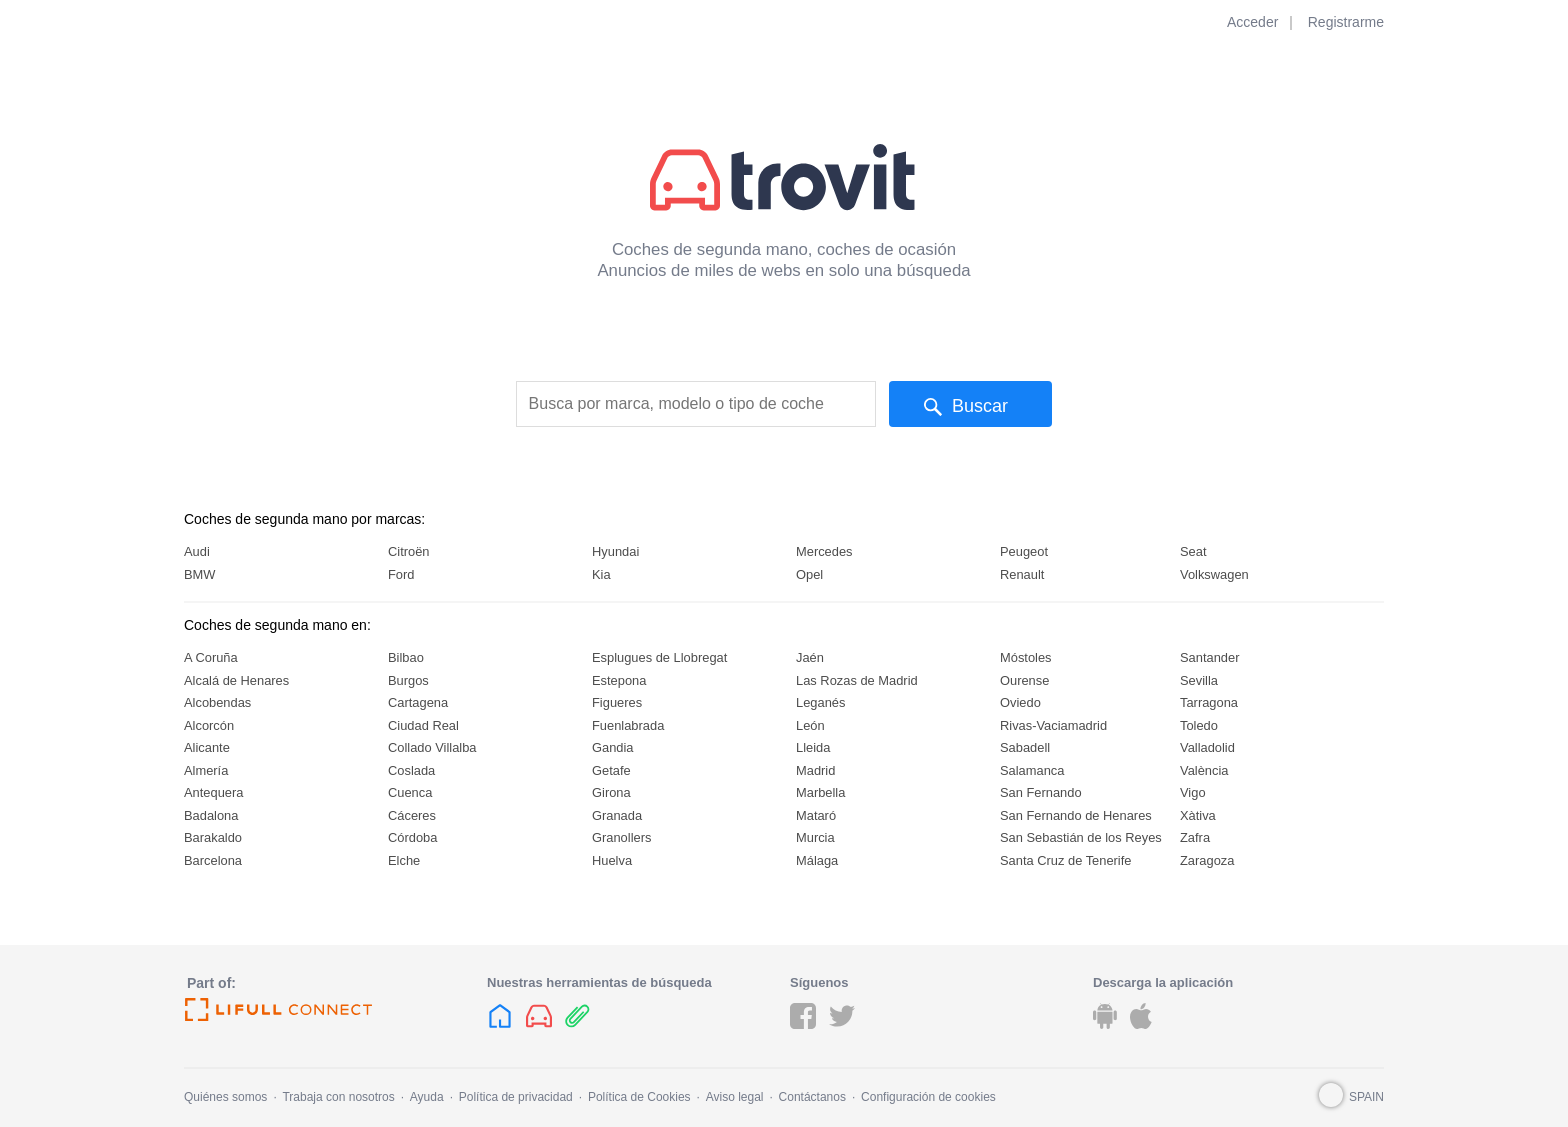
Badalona (211, 815)
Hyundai (615, 551)
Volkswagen (1214, 574)
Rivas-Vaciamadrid (1053, 725)
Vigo (1193, 792)
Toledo (1199, 725)
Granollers (621, 837)
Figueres (617, 702)
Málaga (817, 860)
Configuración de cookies (928, 1097)
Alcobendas (217, 702)
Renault (1022, 574)
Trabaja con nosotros (338, 1097)
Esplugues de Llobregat (659, 657)
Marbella (820, 792)
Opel (809, 574)
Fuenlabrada (628, 725)
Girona (611, 792)
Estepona (619, 680)
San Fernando (1041, 792)
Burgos (408, 680)
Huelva (612, 860)
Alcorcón (209, 725)
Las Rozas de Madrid (857, 680)
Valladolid (1207, 747)
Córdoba (412, 837)
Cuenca (410, 792)
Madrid (815, 770)
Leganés (820, 702)
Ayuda (427, 1097)
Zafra (1195, 837)
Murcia (815, 837)
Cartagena (418, 702)
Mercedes (824, 551)
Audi (197, 551)
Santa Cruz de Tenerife (1065, 860)
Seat (1193, 551)
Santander (1209, 657)
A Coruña (211, 657)
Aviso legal (735, 1097)
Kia (601, 574)
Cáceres (412, 815)
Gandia (613, 747)
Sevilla (1199, 680)
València (1204, 770)
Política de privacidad (516, 1097)
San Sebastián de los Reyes (1081, 837)
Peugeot (1024, 551)
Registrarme (1346, 22)
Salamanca (1032, 770)
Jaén (810, 657)
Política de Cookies (639, 1097)
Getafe (611, 770)
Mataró (816, 815)
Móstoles (1026, 657)
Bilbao (406, 657)
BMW (199, 574)
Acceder (1252, 22)
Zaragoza (1207, 860)
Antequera (213, 792)
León (810, 725)
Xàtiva (1198, 815)
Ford (401, 574)
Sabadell (1025, 747)
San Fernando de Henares (1076, 815)
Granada (617, 815)
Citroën (409, 551)
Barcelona (213, 860)
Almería (206, 770)
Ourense (1024, 680)
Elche (404, 860)
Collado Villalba (432, 747)
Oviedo (1020, 702)
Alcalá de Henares (236, 680)
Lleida (813, 747)
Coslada (411, 770)
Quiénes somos (225, 1097)
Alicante (207, 747)
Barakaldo (213, 837)
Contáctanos (812, 1097)
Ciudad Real (423, 725)
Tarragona (1209, 702)
